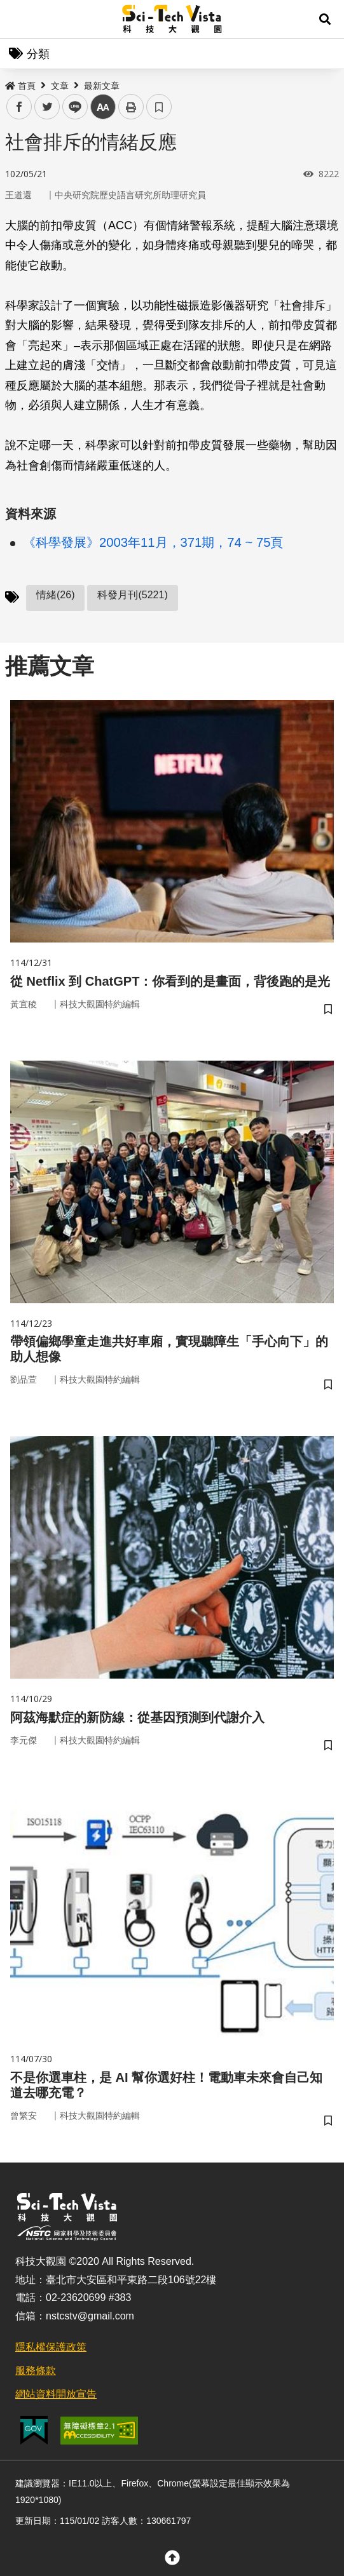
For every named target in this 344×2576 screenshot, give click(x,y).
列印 (131, 106)
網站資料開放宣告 (56, 2394)
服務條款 (35, 2370)
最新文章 (102, 86)
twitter (47, 107)
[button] (325, 19)
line (71, 107)
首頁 (20, 86)
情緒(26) (55, 594)
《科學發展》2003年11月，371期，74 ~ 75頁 (153, 542)
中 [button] (103, 107)
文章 (60, 86)
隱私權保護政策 (50, 2347)
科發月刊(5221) (132, 594)
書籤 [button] (159, 106)
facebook (19, 107)
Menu (19, 19)
